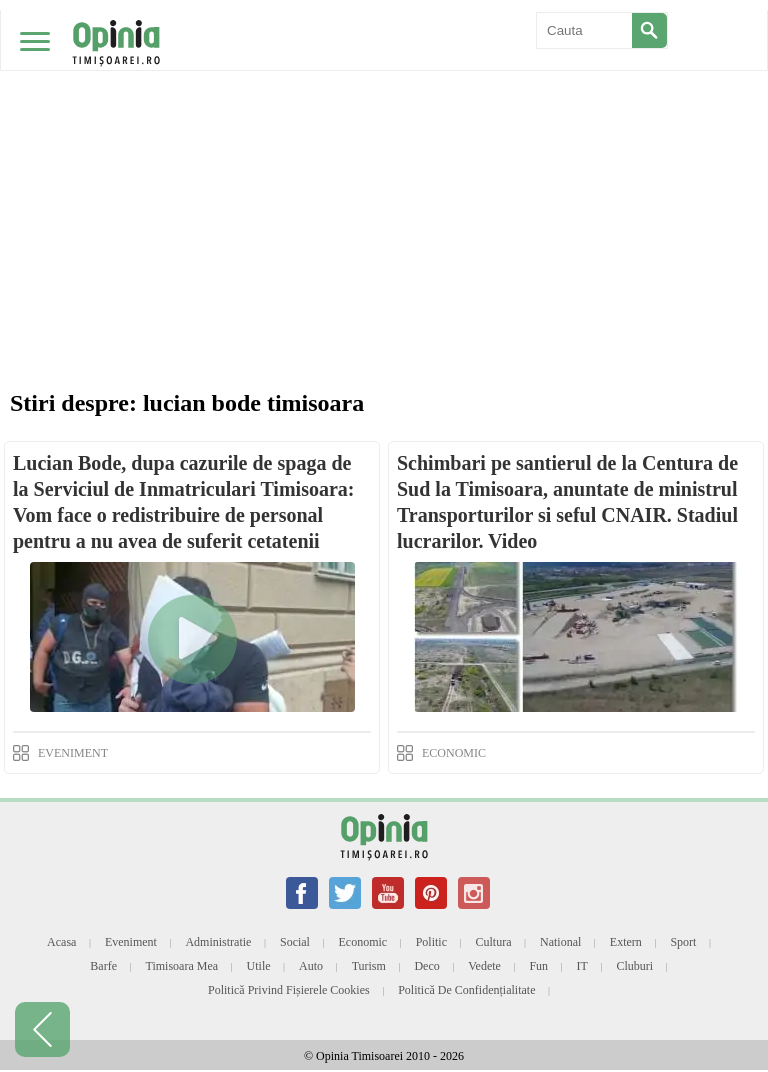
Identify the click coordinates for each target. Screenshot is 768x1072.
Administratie (218, 942)
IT (582, 966)
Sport (683, 942)
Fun (538, 966)
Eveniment (131, 942)
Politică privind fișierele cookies (289, 990)
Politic (431, 942)
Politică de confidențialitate (466, 990)
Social (295, 942)
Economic (362, 942)
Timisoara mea (182, 966)
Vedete (484, 966)
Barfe (103, 966)
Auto (311, 966)
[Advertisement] (384, 150)
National (560, 942)
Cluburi (634, 966)
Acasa (61, 942)
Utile (259, 966)
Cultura (494, 942)
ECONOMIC (454, 753)
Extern (626, 942)
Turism (369, 966)
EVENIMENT (73, 753)
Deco (426, 966)
